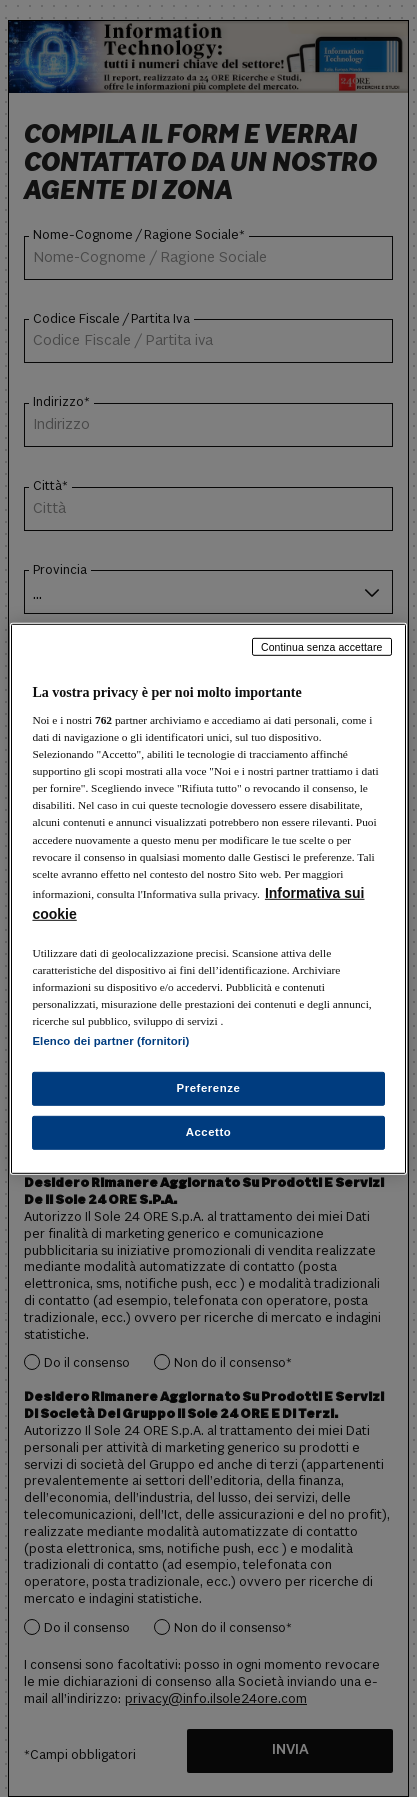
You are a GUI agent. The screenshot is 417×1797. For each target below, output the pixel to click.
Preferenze (209, 1088)
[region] (208, 898)
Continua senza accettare (322, 646)
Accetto (209, 1132)
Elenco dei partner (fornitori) (110, 1041)
